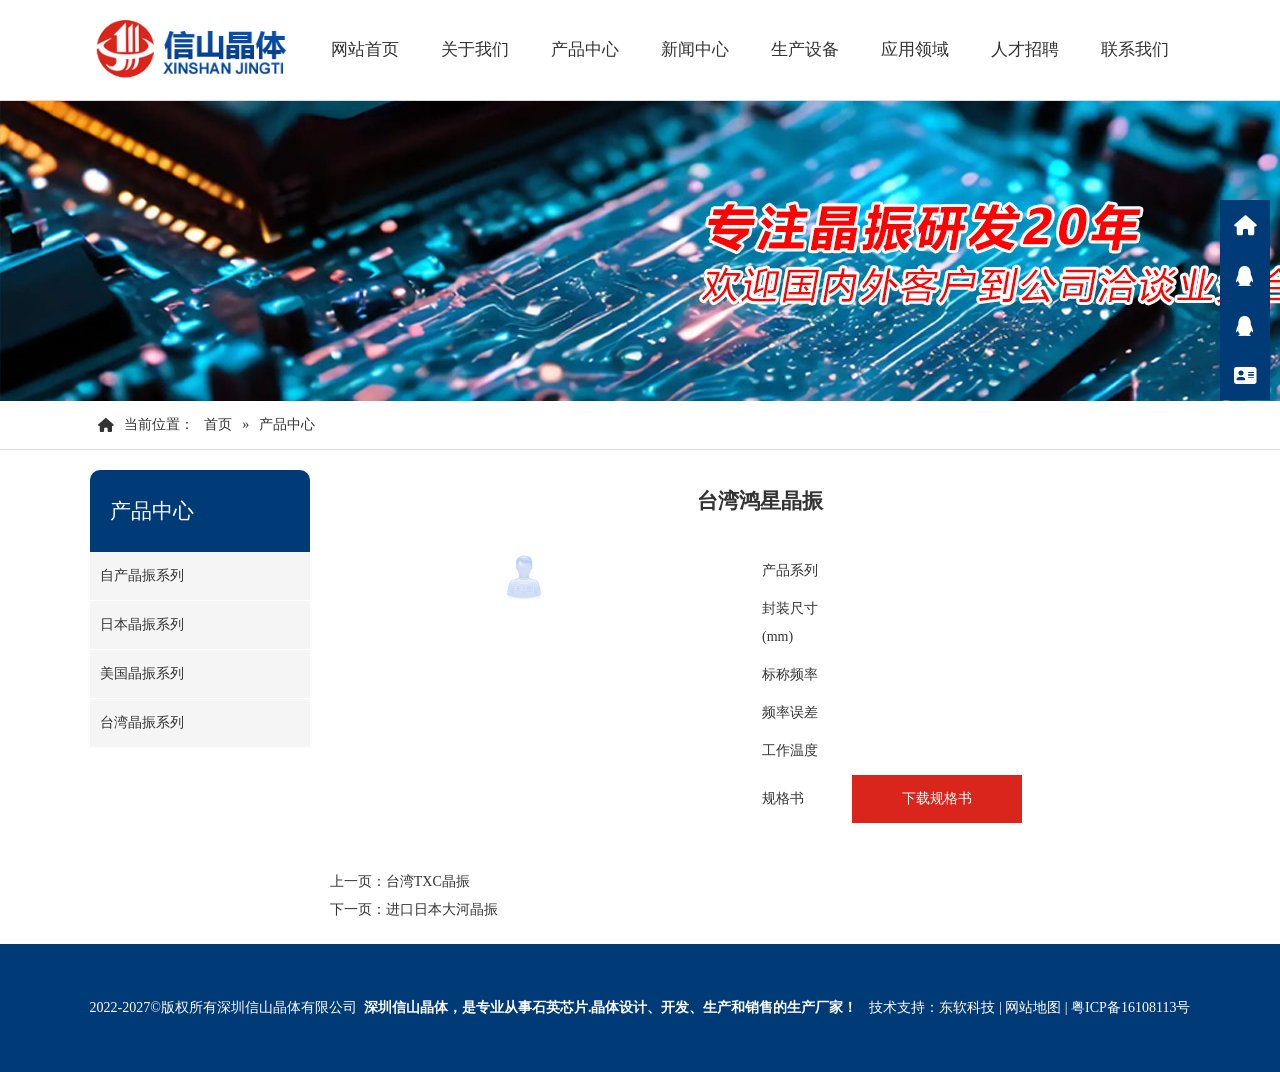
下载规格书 (937, 798)
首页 (218, 424)
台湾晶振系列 (142, 722)
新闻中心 (695, 49)
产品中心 (585, 49)
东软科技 (967, 1007)
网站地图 (1033, 1007)
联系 (1245, 375)
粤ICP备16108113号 (1130, 1007)
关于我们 (475, 49)
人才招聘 (1025, 49)
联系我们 (1135, 49)
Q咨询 (1245, 275)
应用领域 (915, 49)
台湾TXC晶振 (428, 881)
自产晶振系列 (142, 575)
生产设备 (805, 49)
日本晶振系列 (142, 624)
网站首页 (365, 49)
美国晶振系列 (142, 673)
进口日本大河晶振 (442, 909)
